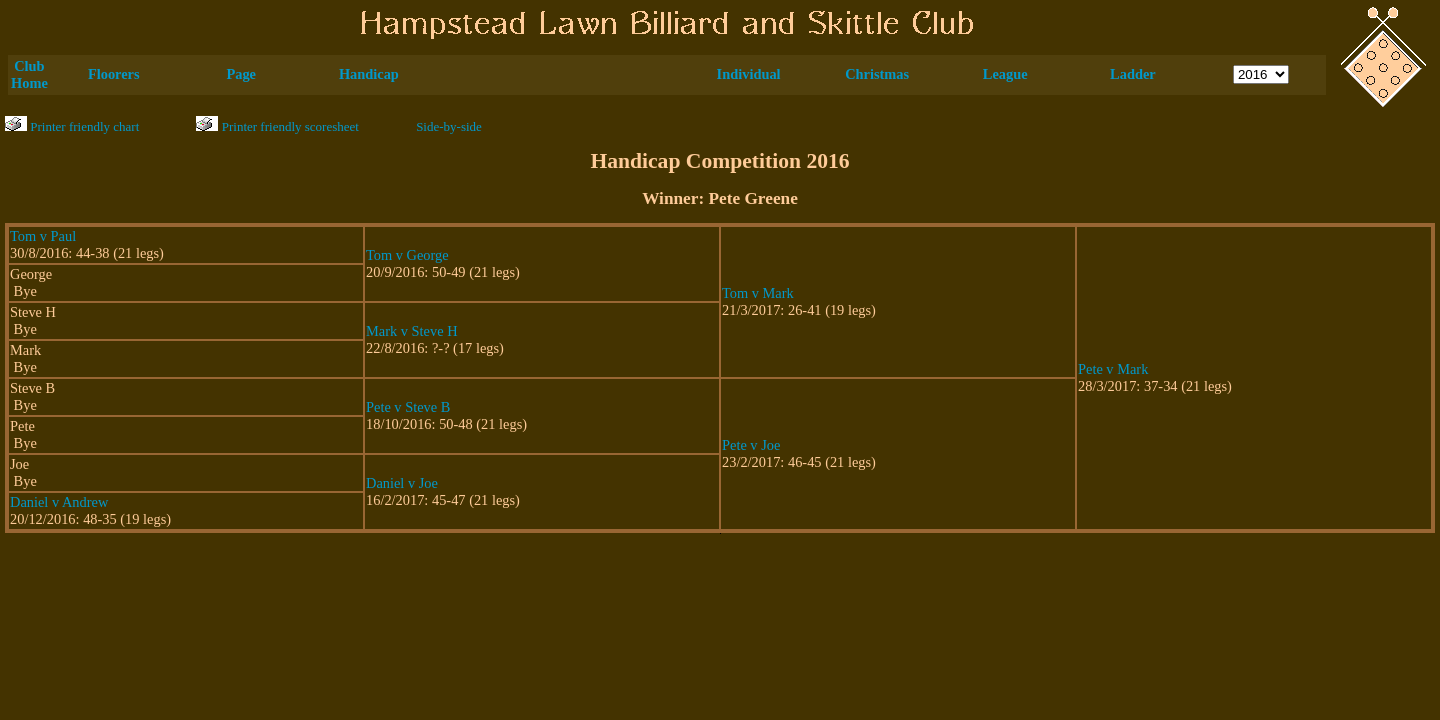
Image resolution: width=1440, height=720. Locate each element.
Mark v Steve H (412, 331)
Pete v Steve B (408, 407)
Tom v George (407, 255)
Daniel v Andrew (59, 502)
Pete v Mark (1113, 369)
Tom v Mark (758, 293)
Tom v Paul (43, 236)
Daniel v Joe (402, 483)
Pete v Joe (751, 445)
